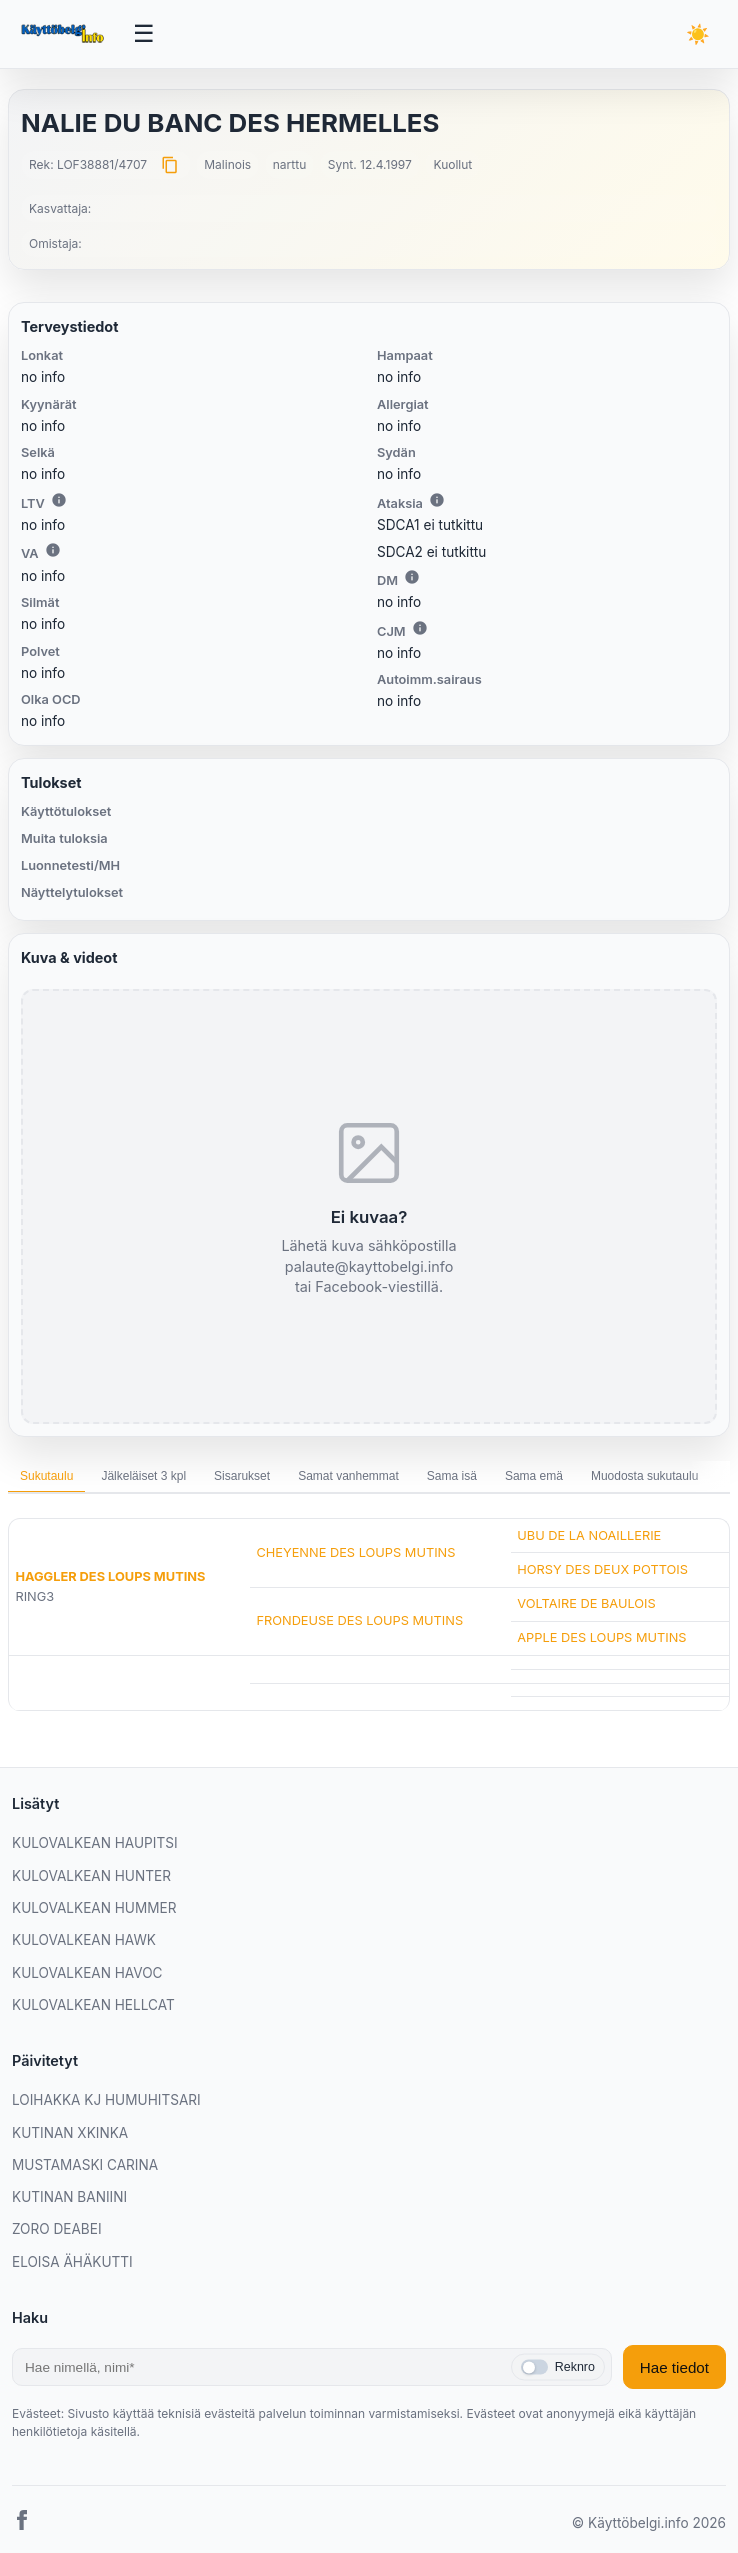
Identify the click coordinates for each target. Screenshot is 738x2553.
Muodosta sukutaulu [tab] (644, 1476)
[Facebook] (22, 2523)
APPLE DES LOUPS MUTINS (601, 1637)
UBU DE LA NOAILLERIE (589, 1535)
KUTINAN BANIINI (69, 2197)
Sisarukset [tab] (242, 1476)
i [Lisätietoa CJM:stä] (420, 628)
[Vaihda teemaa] (698, 34)
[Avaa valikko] (144, 34)
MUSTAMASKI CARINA (85, 2165)
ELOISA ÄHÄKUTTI (72, 2262)
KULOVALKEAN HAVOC (87, 1973)
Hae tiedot (674, 2367)
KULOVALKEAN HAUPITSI (95, 1843)
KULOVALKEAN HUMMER (94, 1908)
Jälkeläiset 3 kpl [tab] (143, 1476)
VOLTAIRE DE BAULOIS (586, 1603)
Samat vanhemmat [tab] (348, 1476)
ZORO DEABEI (57, 2229)
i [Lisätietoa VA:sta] (53, 550)
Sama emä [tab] (534, 1476)
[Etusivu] (64, 34)
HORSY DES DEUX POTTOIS (602, 1569)
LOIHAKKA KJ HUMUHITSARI (106, 2100)
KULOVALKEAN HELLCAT (93, 2005)
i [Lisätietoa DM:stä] (412, 577)
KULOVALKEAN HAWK (84, 1940)
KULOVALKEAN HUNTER (91, 1876)
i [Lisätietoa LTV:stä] (59, 500)
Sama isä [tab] (452, 1476)
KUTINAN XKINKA (70, 2133)
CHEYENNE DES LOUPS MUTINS (355, 1552)
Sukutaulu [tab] (46, 1476)
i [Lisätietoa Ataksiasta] (437, 500)
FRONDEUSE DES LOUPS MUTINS (359, 1620)
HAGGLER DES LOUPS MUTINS (110, 1576)
